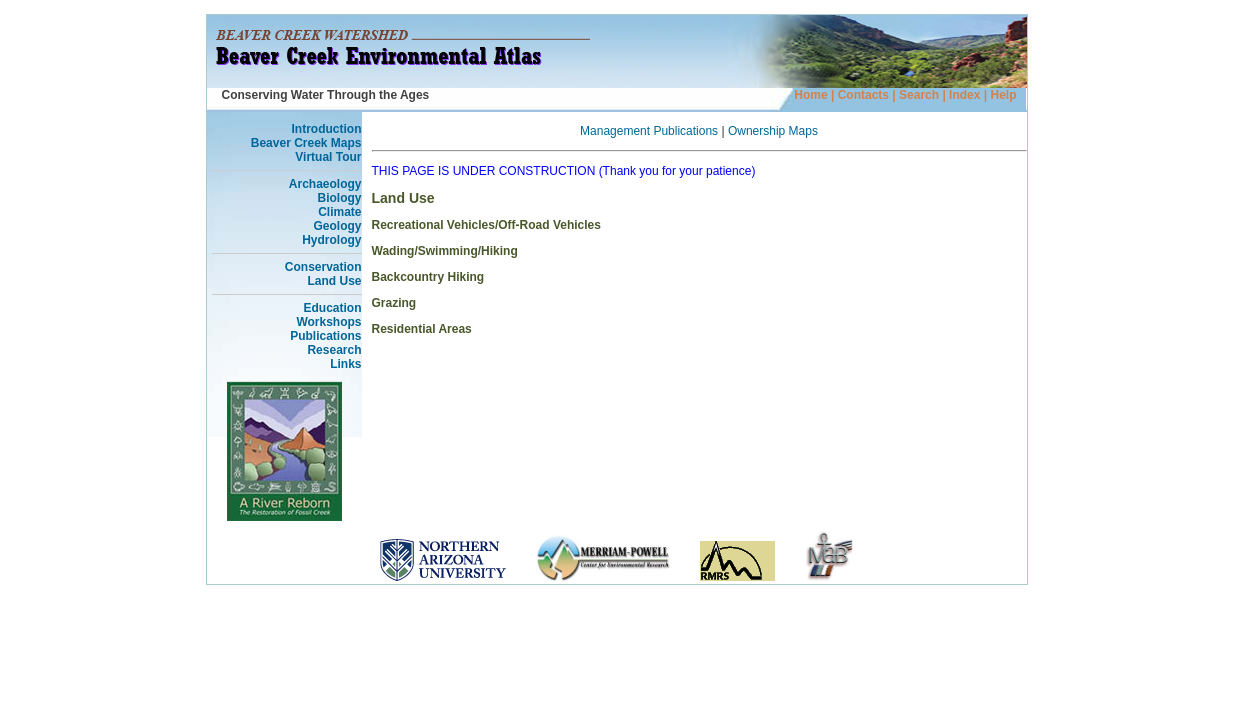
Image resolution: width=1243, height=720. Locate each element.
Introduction (327, 129)
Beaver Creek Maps (306, 143)
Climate (339, 212)
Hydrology (331, 240)
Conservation (323, 267)
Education (332, 308)
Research (334, 350)
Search (919, 95)
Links (345, 364)
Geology (337, 226)
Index (963, 95)
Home (810, 95)
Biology (340, 198)
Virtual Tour (328, 157)
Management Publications (649, 131)
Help (1003, 95)
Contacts (863, 95)
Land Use (334, 281)
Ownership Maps (773, 131)
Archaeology (325, 184)
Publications (325, 336)
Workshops (328, 322)
